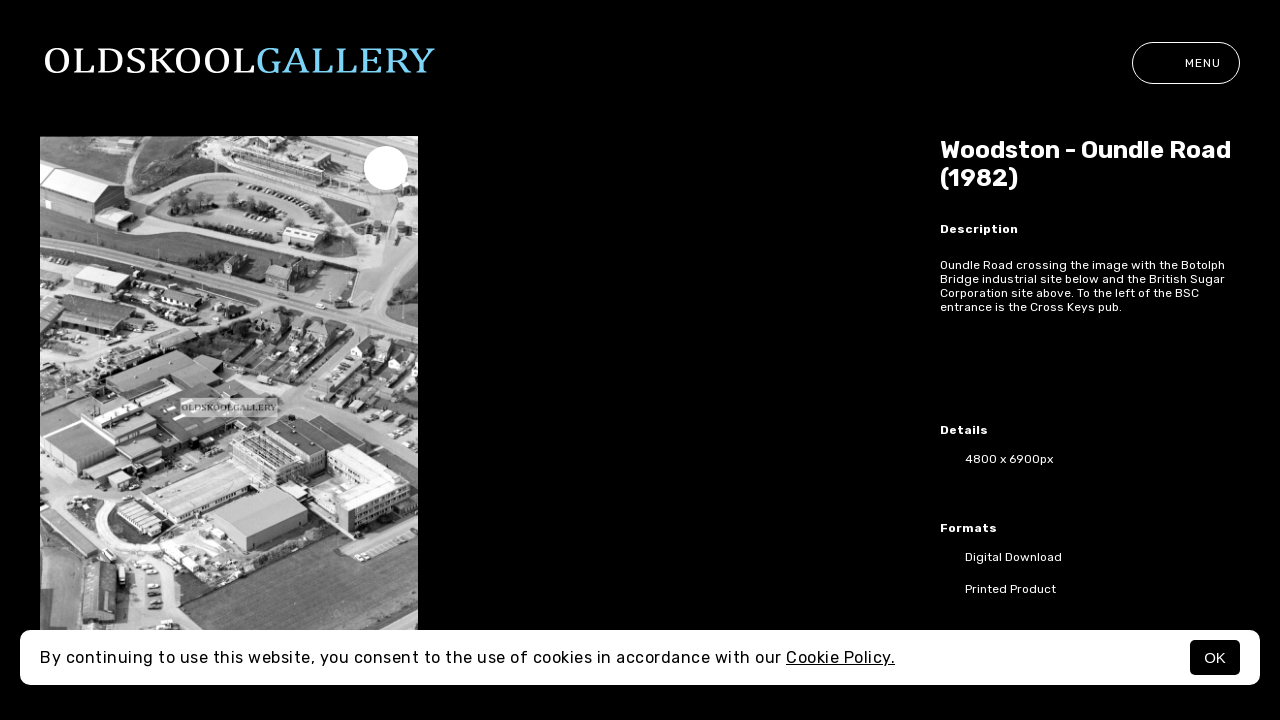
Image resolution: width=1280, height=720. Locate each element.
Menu (1186, 63)
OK (1215, 657)
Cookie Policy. (840, 657)
